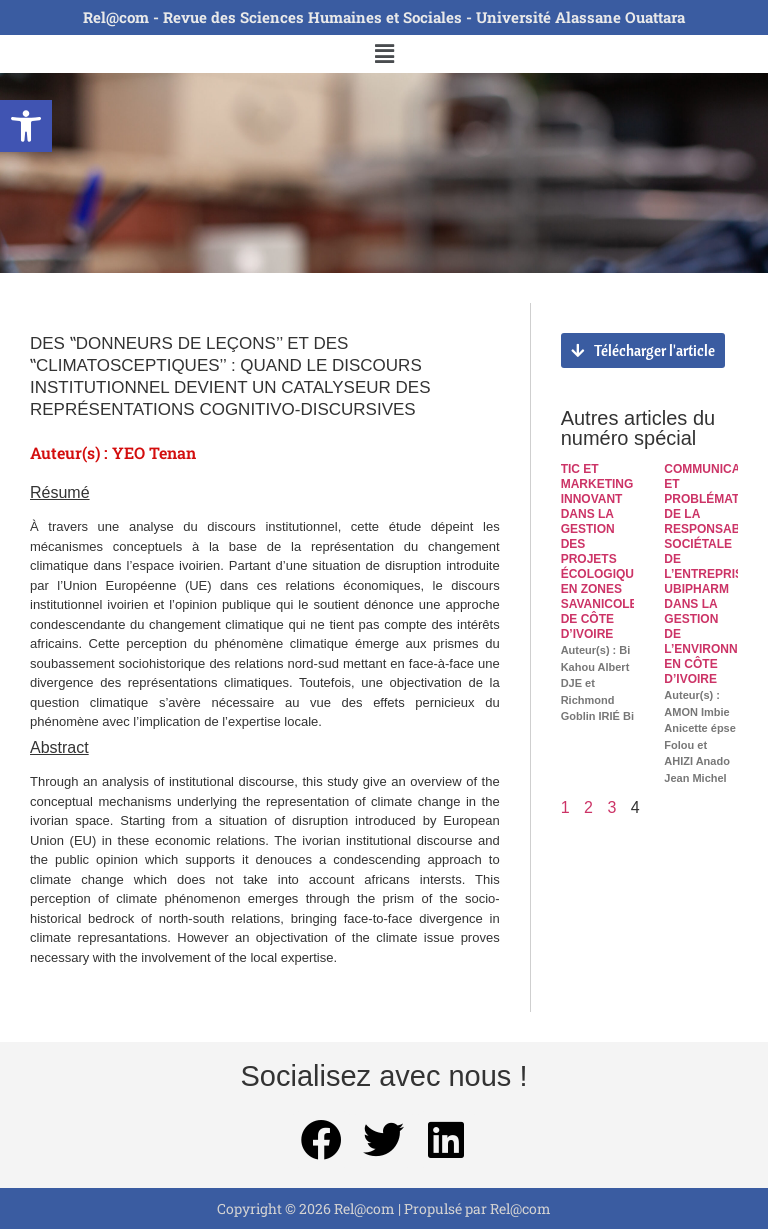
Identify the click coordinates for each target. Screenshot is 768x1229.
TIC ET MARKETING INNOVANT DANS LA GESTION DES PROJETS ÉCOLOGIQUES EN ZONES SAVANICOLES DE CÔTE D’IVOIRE (605, 551)
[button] (26, 126)
